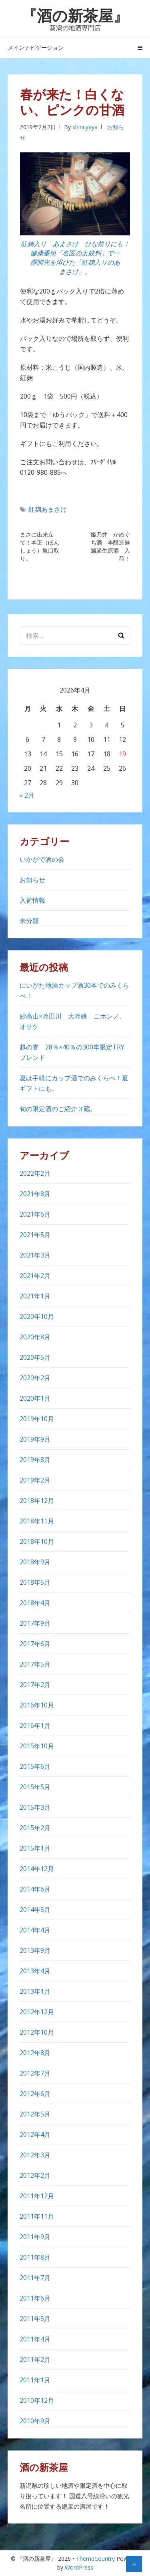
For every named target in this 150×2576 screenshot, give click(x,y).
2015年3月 (35, 1807)
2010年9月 (35, 2420)
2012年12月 (37, 2011)
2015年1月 (35, 1848)
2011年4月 (35, 2339)
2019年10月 (37, 1418)
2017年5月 (35, 1664)
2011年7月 (35, 2277)
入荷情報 (32, 900)
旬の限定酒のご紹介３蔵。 (58, 1108)
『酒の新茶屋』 (75, 15)
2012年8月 (35, 2052)
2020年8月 (35, 1337)
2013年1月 (35, 1991)
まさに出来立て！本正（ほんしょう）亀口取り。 (39, 546)
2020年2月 (35, 1377)
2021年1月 (35, 1296)
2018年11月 (37, 1521)
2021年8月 (35, 1193)
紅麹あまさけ (47, 509)
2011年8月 (35, 2257)
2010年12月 (37, 2400)
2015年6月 (35, 1766)
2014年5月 (35, 1909)
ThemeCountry (95, 2558)
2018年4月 (35, 1602)
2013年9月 (35, 1950)
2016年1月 (35, 1725)
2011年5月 (35, 2318)
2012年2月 (35, 2175)
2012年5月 (35, 2114)
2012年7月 (35, 2073)
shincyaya (85, 127)
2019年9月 (35, 1439)
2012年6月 (35, 2093)
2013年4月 (35, 1970)
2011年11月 (37, 2216)
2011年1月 (35, 2380)
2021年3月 (35, 1255)
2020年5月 (35, 1357)
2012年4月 (35, 2134)
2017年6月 (35, 1643)
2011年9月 (35, 2236)
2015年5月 (35, 1786)
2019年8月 (35, 1459)
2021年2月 (35, 1275)
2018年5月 (35, 1582)
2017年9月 (35, 1623)
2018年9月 (35, 1561)
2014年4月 (35, 1930)
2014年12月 (37, 1868)
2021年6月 (35, 1214)
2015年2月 (35, 1827)
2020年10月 (37, 1316)
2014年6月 (35, 1889)
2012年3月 (35, 2155)
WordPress (79, 2567)
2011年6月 (35, 2298)
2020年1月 (35, 1398)
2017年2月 (35, 1684)
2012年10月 (37, 2032)
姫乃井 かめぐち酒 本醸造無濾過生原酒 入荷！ (110, 546)
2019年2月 (35, 1480)
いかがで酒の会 (42, 859)
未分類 (29, 920)
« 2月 (27, 795)
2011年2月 (35, 2359)
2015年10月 (37, 1746)
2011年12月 (37, 2195)
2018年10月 (37, 1541)
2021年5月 (35, 1234)
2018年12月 (37, 1500)
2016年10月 (37, 1705)
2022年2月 (35, 1173)
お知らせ (32, 879)
